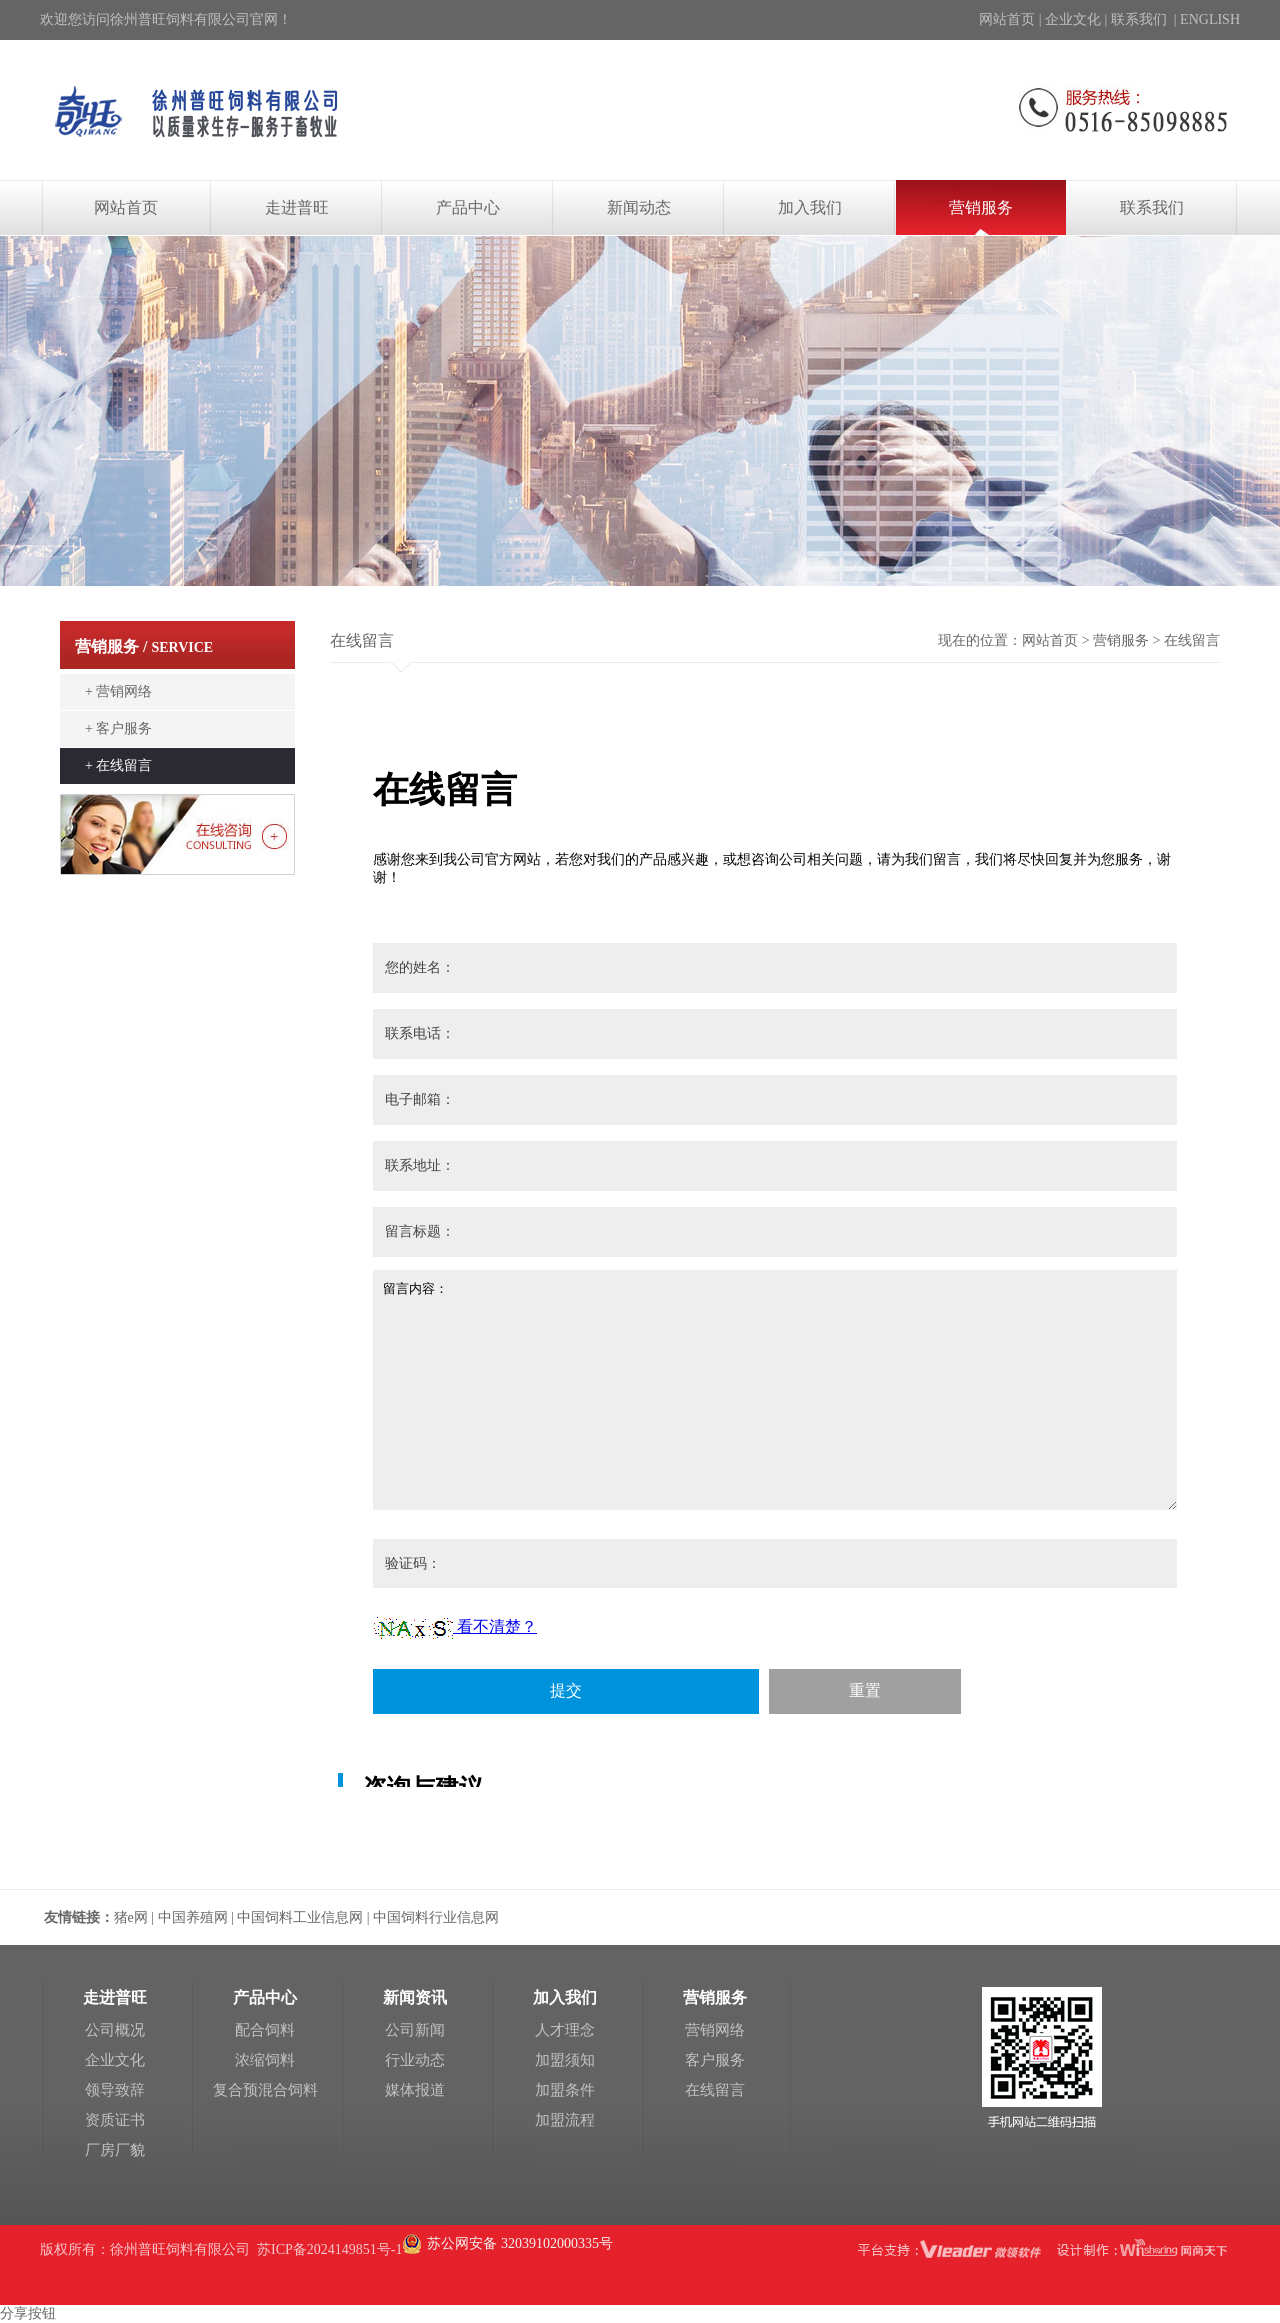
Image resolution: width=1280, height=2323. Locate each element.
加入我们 (810, 207)
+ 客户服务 (118, 728)
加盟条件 (565, 2090)
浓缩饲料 (265, 2060)
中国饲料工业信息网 (300, 1917)
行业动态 (415, 2060)
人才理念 (565, 2030)
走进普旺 (297, 207)
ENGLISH (1210, 19)
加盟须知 (565, 2060)
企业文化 (1073, 19)
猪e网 (131, 1917)
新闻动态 (639, 207)
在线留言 (715, 2090)
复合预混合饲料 (265, 2090)
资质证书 (115, 2120)
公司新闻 (415, 2030)
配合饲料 (265, 2030)
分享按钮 (28, 2313)
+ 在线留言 (118, 765)
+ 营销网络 (118, 691)
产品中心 (468, 207)
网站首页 (1007, 19)
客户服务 (715, 2060)
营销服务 (981, 207)
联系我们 (1139, 19)
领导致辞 (115, 2090)
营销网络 (715, 2030)
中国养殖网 (195, 1917)
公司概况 (115, 2030)
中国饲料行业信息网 (436, 1917)
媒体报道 (415, 2090)
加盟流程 (565, 2120)
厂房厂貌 (115, 2150)
